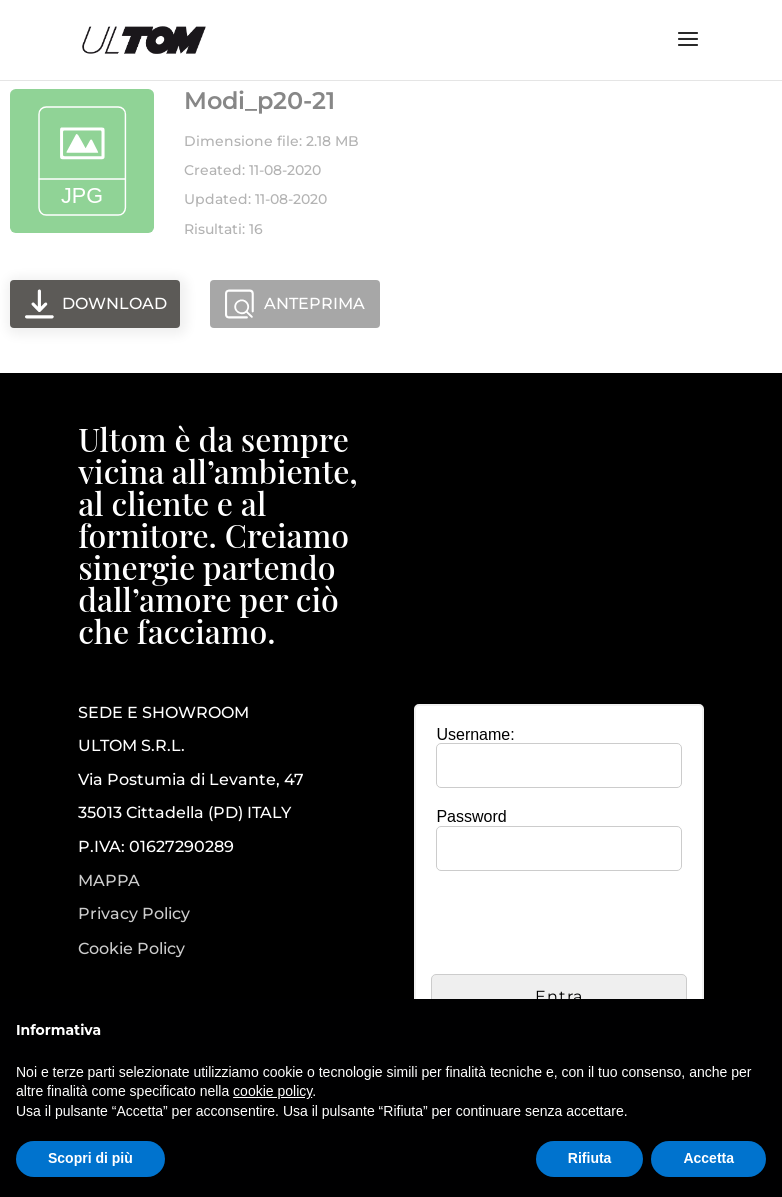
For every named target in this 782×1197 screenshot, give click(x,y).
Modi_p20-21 (259, 100)
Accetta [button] (708, 1158)
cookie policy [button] (272, 1091)
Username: (475, 734)
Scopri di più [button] (90, 1158)
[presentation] (583, 925)
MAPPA (109, 880)
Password (471, 816)
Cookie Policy (131, 949)
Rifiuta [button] (590, 1158)
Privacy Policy (134, 914)
